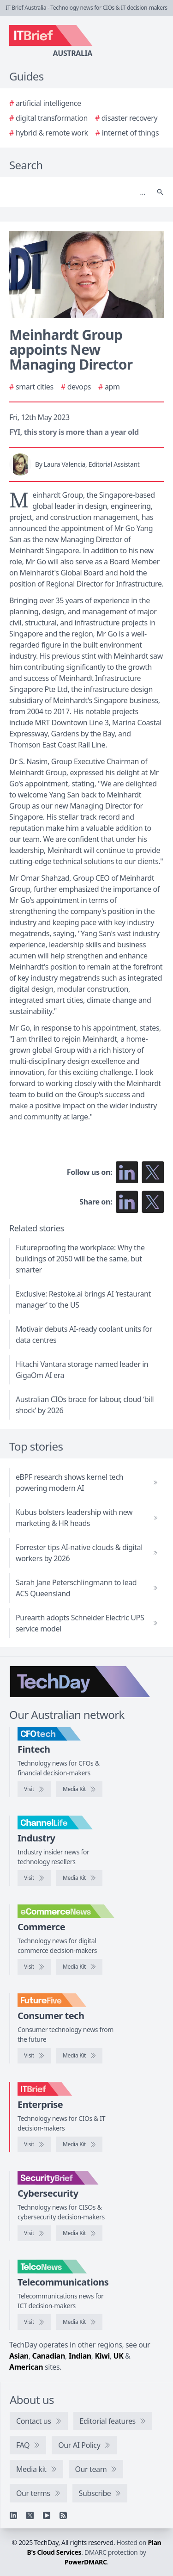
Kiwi (102, 2356)
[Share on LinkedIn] (127, 1202)
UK (118, 2356)
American (26, 2367)
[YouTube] (46, 2515)
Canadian (49, 2356)
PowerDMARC (86, 2561)
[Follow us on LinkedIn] (127, 1172)
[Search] (77, 192)
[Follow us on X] (153, 1172)
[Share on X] (153, 1202)
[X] (30, 2515)
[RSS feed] (63, 2515)
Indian (80, 2356)
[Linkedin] (13, 2515)
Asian (19, 2356)
